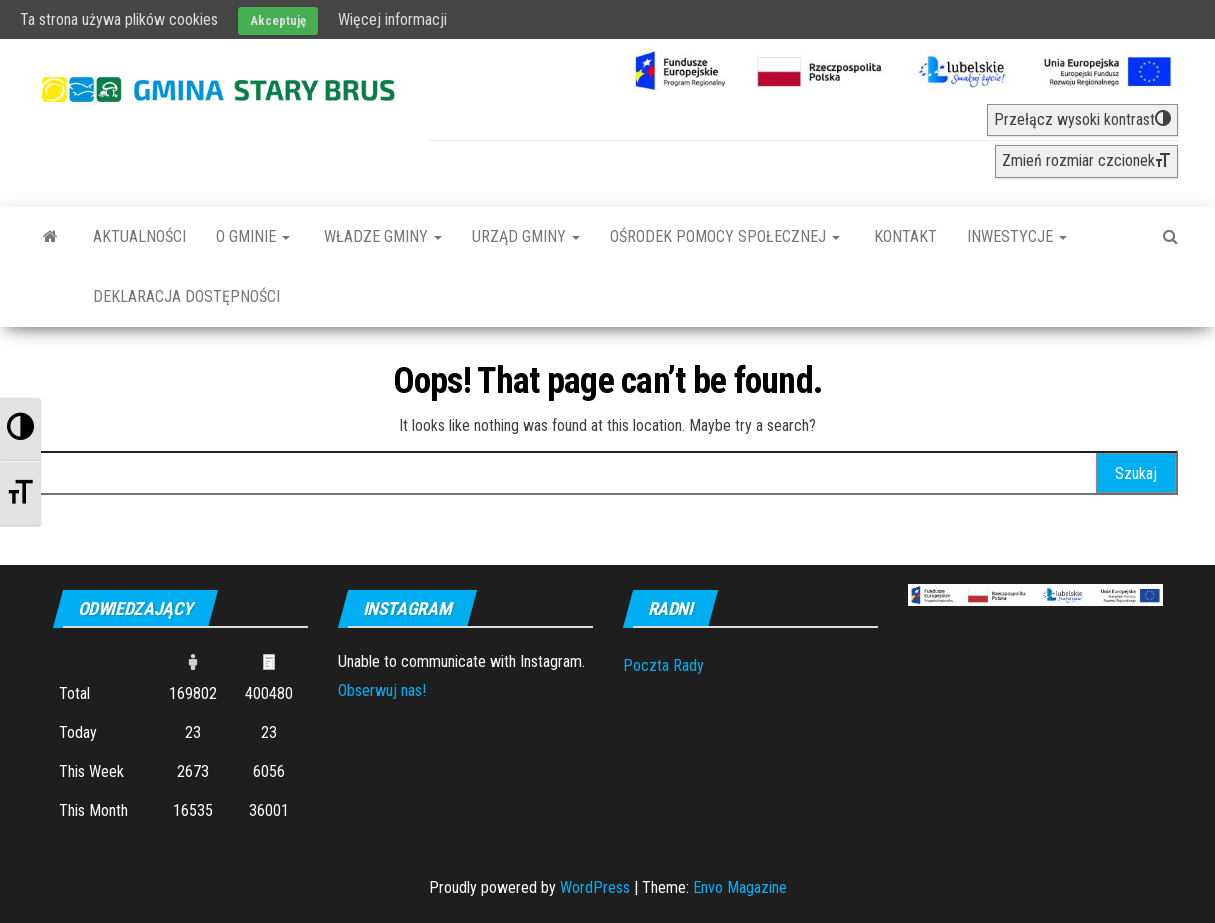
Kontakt (903, 236)
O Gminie (253, 236)
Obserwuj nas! (382, 690)
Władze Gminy (381, 236)
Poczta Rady (663, 665)
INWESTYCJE (1017, 236)
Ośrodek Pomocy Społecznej (725, 236)
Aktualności (139, 236)
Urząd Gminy (526, 236)
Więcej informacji (392, 19)
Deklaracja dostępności (186, 296)
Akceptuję (278, 20)
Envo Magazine (740, 887)
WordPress (595, 887)
